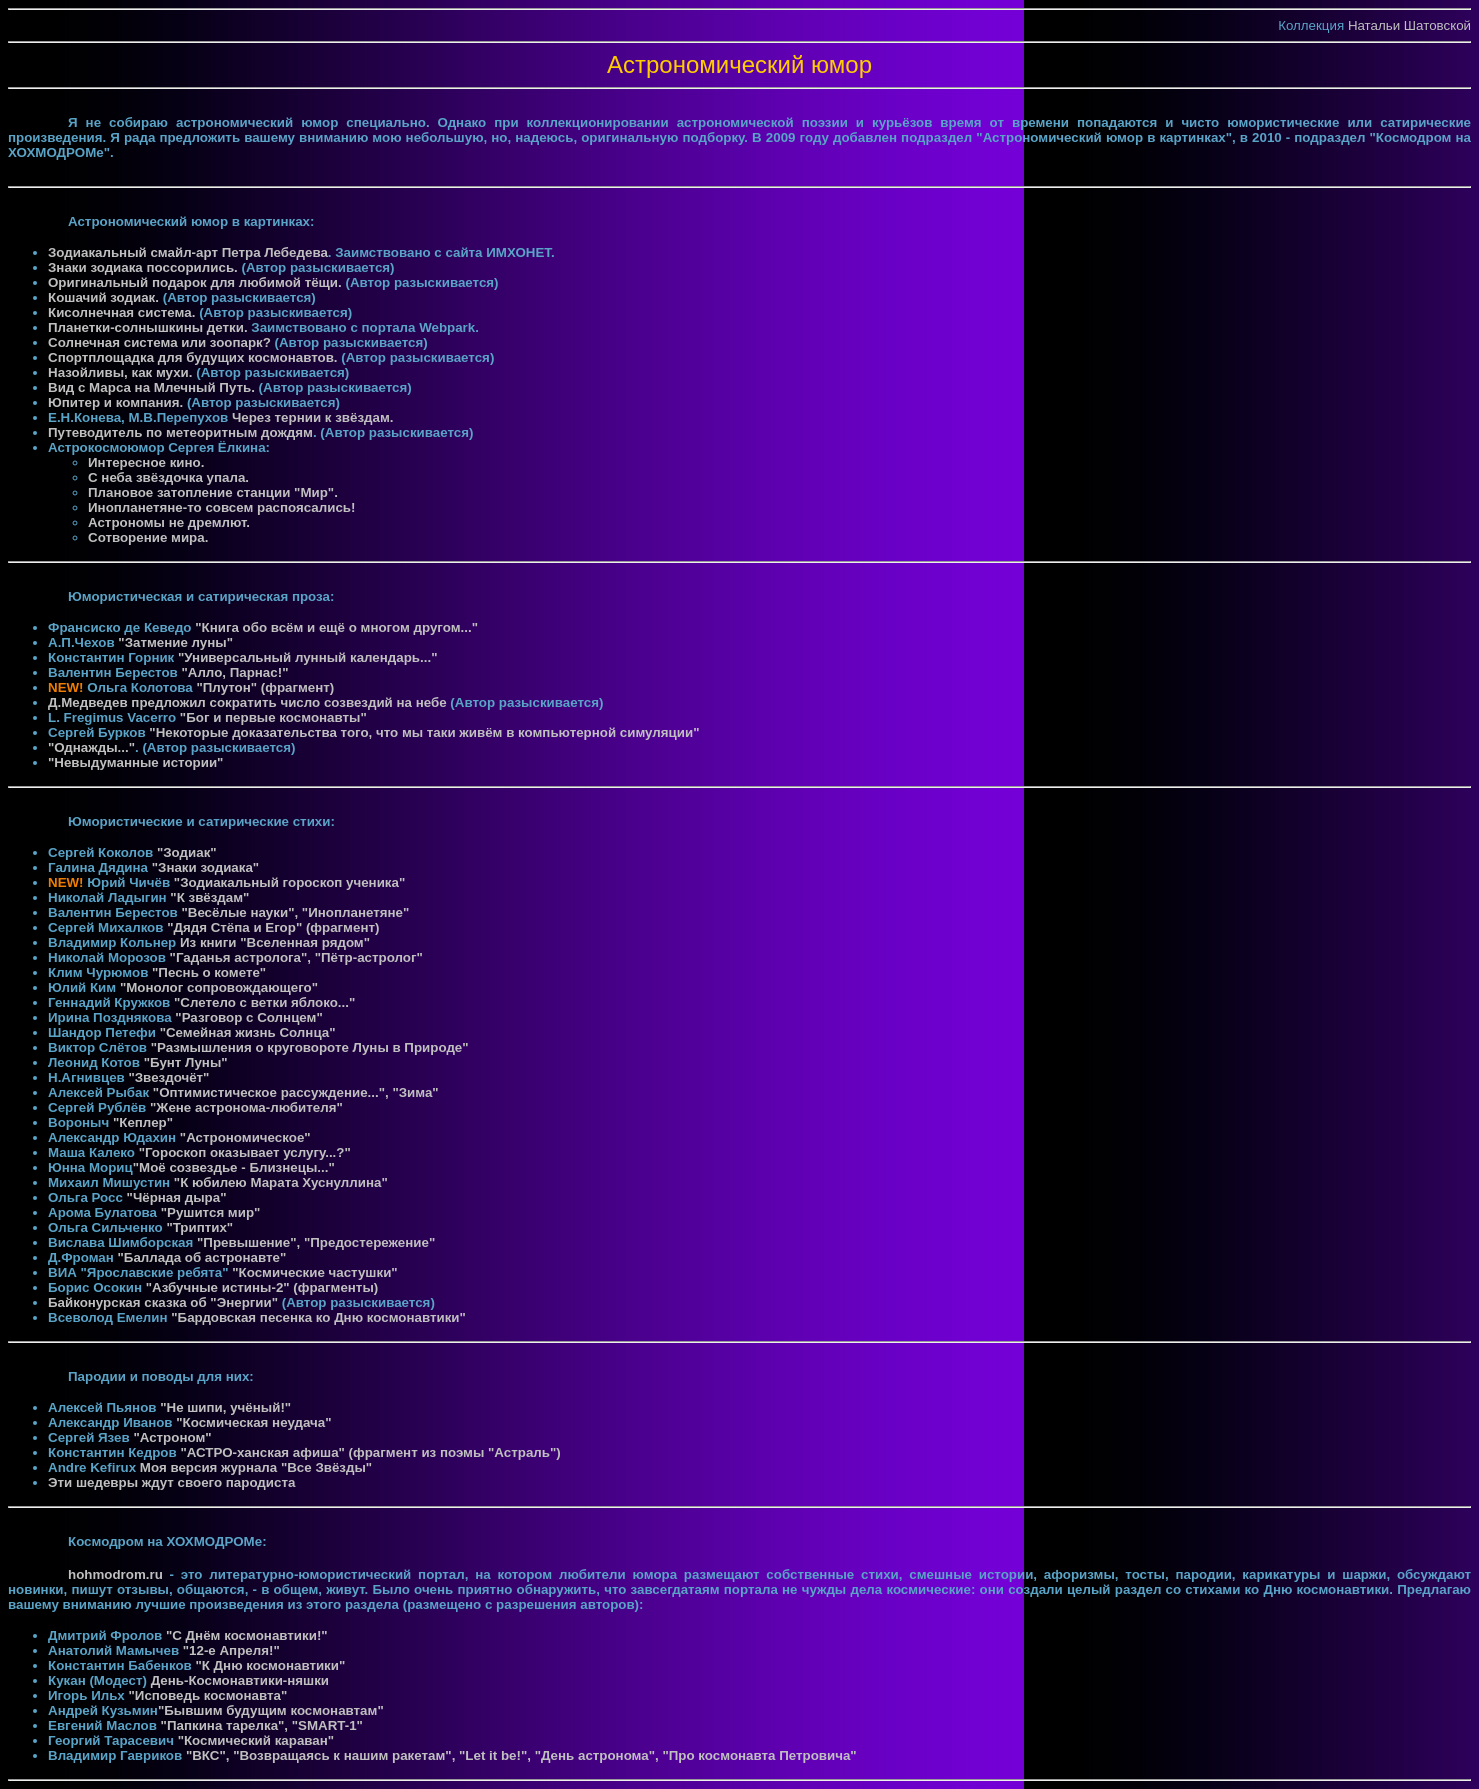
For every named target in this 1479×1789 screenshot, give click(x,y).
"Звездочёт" (168, 1077)
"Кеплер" (143, 1122)
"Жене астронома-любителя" (246, 1107)
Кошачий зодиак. (105, 297)
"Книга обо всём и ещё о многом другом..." (336, 627)
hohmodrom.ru (115, 1574)
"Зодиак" (187, 852)
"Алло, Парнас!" (234, 672)
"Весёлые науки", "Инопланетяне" (295, 912)
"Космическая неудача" (253, 1422)
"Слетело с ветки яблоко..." (264, 1002)
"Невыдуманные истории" (135, 762)
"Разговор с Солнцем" (248, 1017)
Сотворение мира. (148, 537)
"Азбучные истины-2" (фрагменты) (262, 1287)
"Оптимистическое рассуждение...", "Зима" (296, 1092)
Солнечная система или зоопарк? (159, 342)
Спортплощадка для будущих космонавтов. (194, 357)
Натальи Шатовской (1409, 25)
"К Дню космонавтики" (270, 1665)
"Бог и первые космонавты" (273, 717)
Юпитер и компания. (117, 402)
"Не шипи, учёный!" (225, 1407)
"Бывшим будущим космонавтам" (271, 1710)
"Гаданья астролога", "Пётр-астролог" (296, 957)
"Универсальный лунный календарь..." (307, 657)
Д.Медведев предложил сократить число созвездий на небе (247, 702)
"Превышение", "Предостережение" (316, 1242)
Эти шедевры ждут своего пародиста (171, 1482)
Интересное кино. (146, 462)
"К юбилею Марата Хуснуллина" (281, 1182)
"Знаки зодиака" (205, 867)
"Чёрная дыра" (177, 1197)
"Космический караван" (256, 1740)
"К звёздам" (209, 897)
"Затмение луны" (175, 642)
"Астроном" (172, 1437)
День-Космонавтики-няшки (240, 1680)
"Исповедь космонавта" (208, 1695)
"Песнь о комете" (209, 972)
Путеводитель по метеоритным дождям (180, 432)
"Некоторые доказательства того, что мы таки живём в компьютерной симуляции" (424, 732)
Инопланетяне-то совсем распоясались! (221, 507)
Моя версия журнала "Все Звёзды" (256, 1467)
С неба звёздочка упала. (168, 477)
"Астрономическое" (245, 1137)
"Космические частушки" (314, 1272)
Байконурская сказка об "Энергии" (163, 1302)
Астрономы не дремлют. (169, 522)
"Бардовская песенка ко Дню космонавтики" (318, 1317)
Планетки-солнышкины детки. (149, 327)
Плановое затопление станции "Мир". (213, 492)
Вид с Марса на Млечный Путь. (153, 387)
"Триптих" (199, 1227)
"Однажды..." (91, 747)
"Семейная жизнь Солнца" (248, 1032)
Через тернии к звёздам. (313, 417)
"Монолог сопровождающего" (219, 987)
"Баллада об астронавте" (202, 1257)
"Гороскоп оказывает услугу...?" (245, 1152)
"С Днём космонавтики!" (247, 1635)
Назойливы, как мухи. (122, 372)
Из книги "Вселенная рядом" (275, 942)
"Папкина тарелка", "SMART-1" (262, 1725)
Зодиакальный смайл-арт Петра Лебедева (188, 252)
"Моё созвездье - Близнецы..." (234, 1167)
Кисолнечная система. (123, 312)
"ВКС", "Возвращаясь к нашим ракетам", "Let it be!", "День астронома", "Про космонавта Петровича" (521, 1755)
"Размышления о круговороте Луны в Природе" (310, 1047)
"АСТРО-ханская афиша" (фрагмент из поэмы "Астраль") (370, 1452)
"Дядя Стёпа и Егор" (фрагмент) (273, 927)
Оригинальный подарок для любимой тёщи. (196, 282)
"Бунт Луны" (186, 1062)
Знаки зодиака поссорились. (144, 267)
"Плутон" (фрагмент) (265, 687)
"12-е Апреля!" (231, 1650)
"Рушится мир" (211, 1212)
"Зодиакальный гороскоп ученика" (289, 882)
